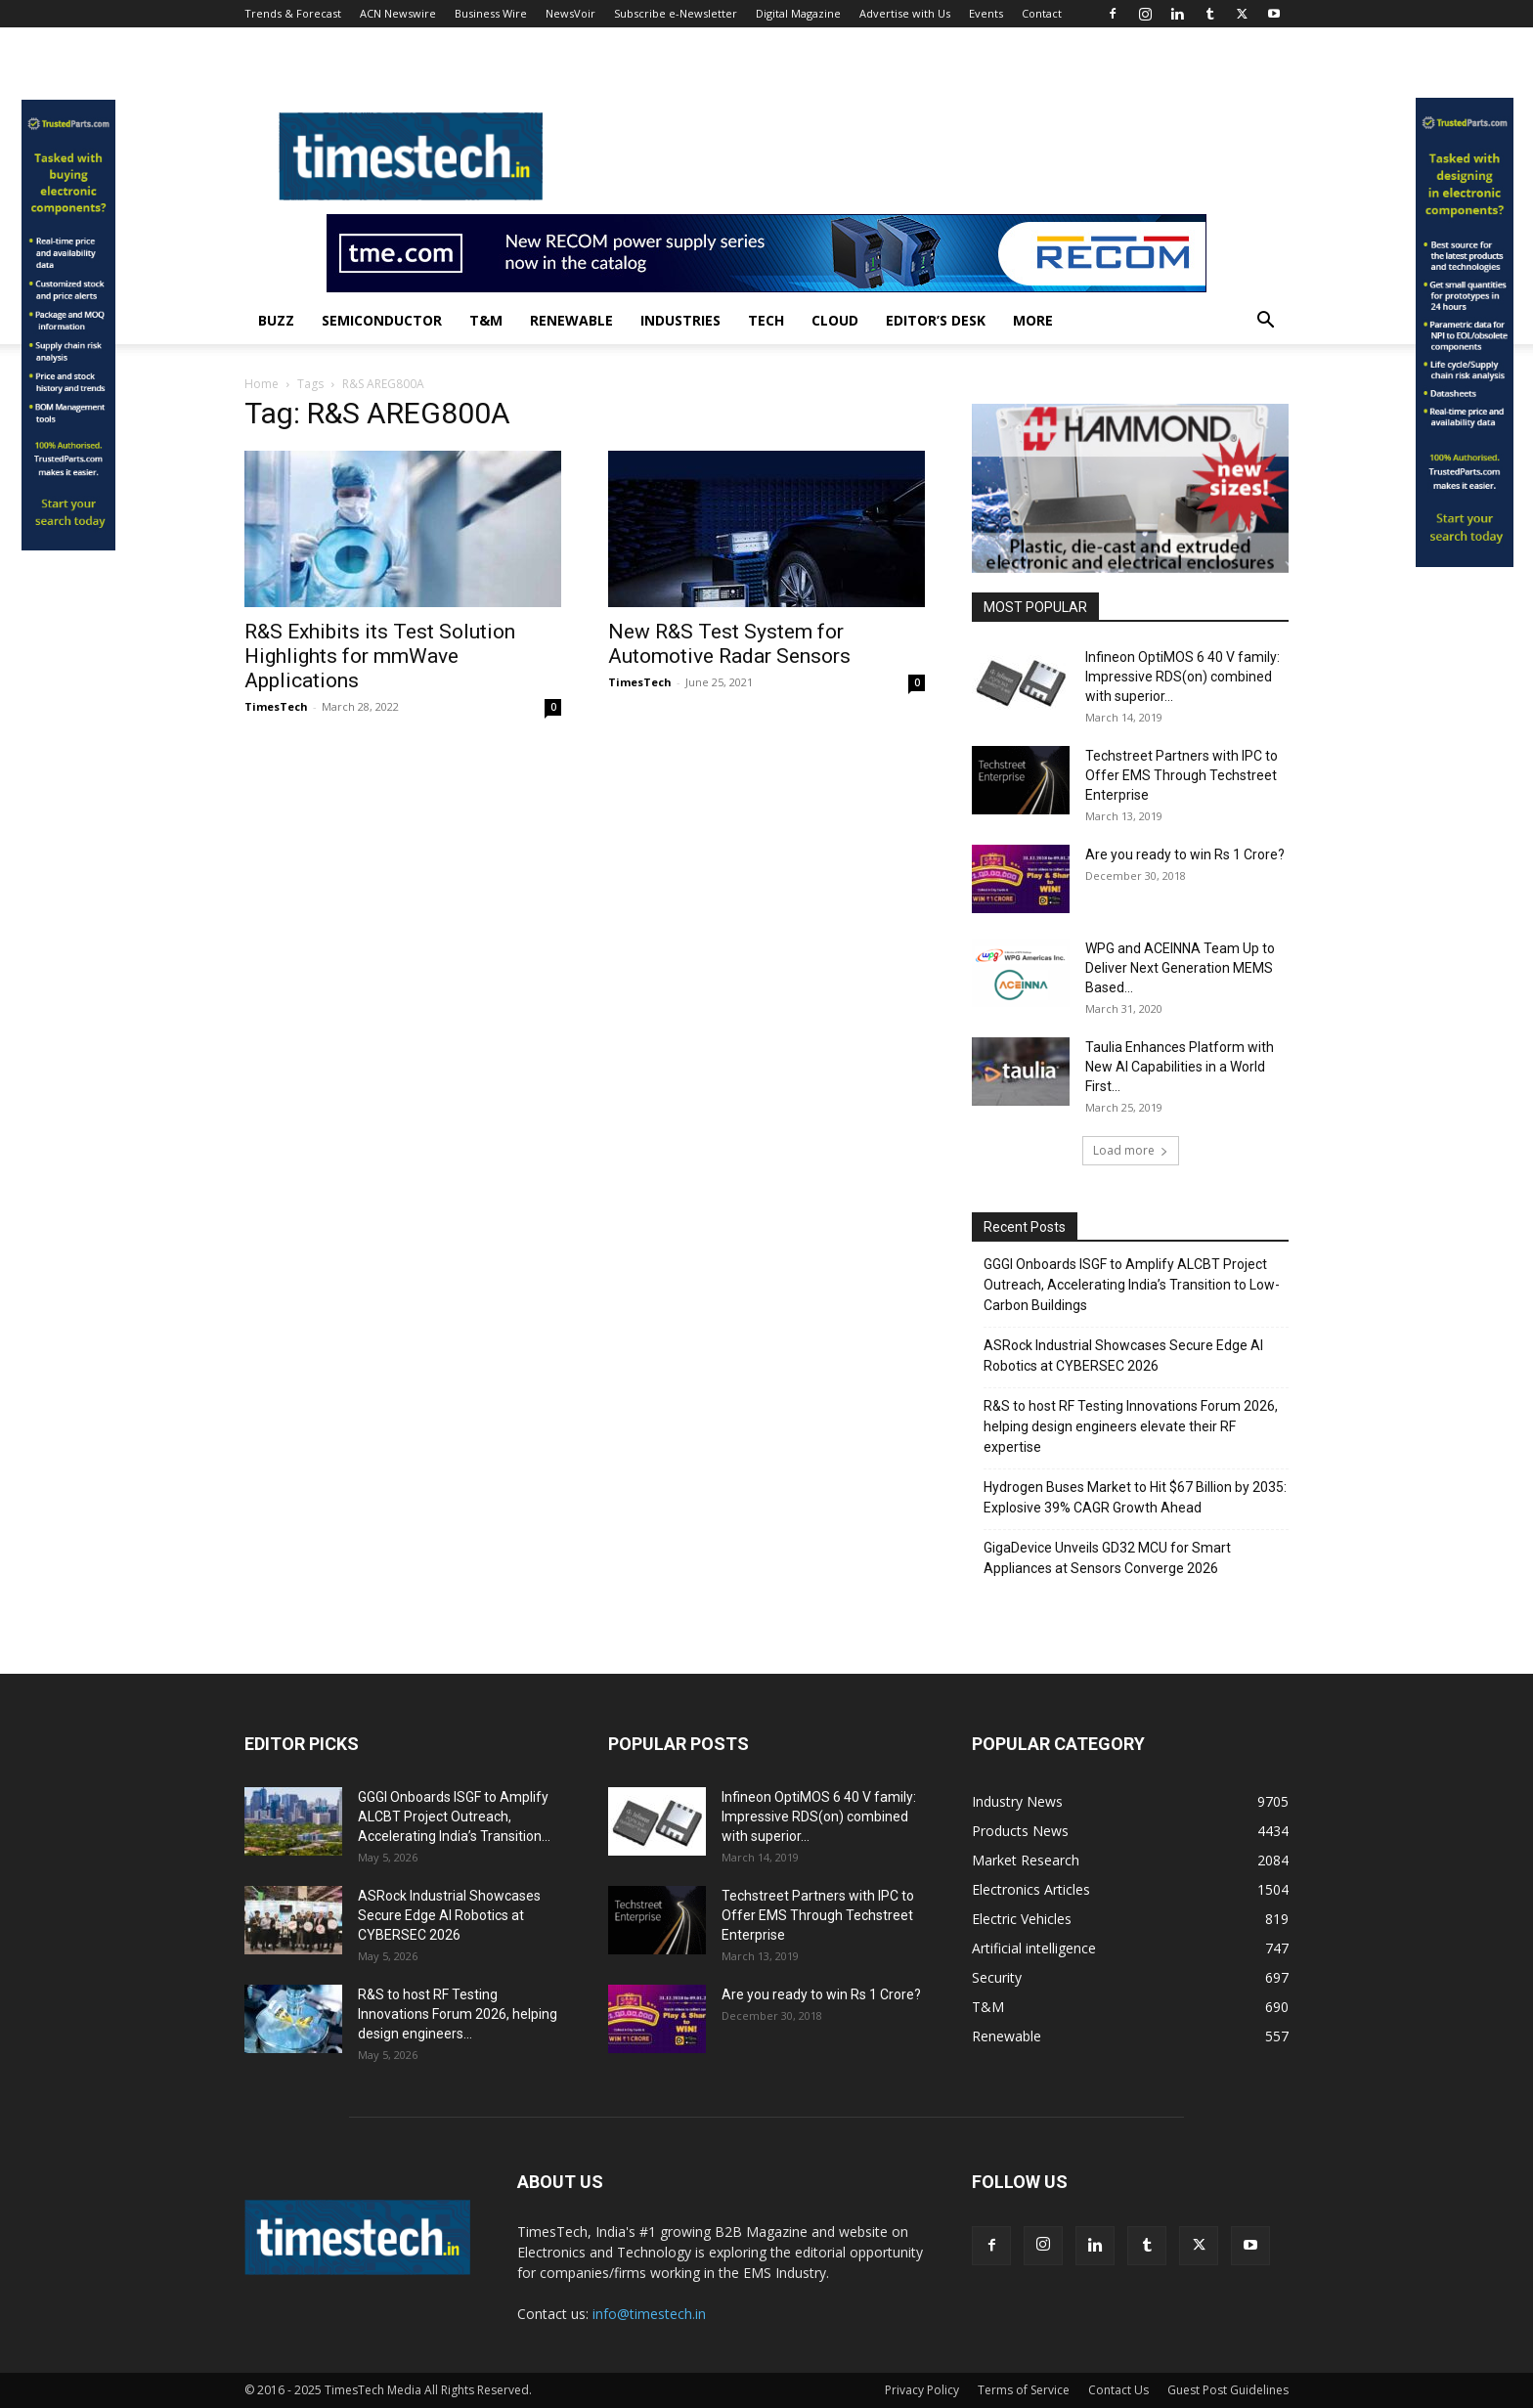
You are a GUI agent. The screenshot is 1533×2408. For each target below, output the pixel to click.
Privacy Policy (922, 2390)
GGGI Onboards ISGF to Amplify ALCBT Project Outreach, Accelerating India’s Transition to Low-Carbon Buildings (1132, 1284)
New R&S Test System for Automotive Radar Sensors (729, 644)
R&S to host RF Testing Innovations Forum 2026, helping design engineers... (457, 2014)
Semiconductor (382, 320)
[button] (1265, 322)
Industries (680, 320)
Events (986, 13)
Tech (766, 320)
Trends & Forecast (292, 13)
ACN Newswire (398, 13)
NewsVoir (570, 13)
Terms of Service (1024, 2390)
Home (261, 383)
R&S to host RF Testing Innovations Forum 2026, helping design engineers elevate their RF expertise (1131, 1426)
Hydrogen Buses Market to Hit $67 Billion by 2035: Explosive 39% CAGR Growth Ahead (1135, 1497)
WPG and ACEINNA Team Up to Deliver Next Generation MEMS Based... (1180, 968)
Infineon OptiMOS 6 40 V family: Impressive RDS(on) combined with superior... (1182, 676)
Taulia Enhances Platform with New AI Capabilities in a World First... (1179, 1066)
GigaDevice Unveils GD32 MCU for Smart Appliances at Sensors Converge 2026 (1107, 1558)
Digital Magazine (798, 13)
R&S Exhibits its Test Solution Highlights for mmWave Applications (379, 656)
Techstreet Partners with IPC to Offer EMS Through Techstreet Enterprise (1181, 775)
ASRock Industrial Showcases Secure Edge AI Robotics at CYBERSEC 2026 (1123, 1355)
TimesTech (276, 706)
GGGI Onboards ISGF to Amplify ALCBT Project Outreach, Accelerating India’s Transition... (454, 1816)
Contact (1042, 13)
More (1033, 320)
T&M (486, 320)
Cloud (834, 320)
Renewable (571, 320)
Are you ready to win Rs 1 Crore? (1185, 854)
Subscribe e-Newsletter (675, 13)
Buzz (276, 320)
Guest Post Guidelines (1228, 2390)
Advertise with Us (904, 13)
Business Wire (491, 13)
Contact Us (1118, 2390)
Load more (1130, 1150)
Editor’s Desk (936, 320)
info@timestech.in (649, 2313)
